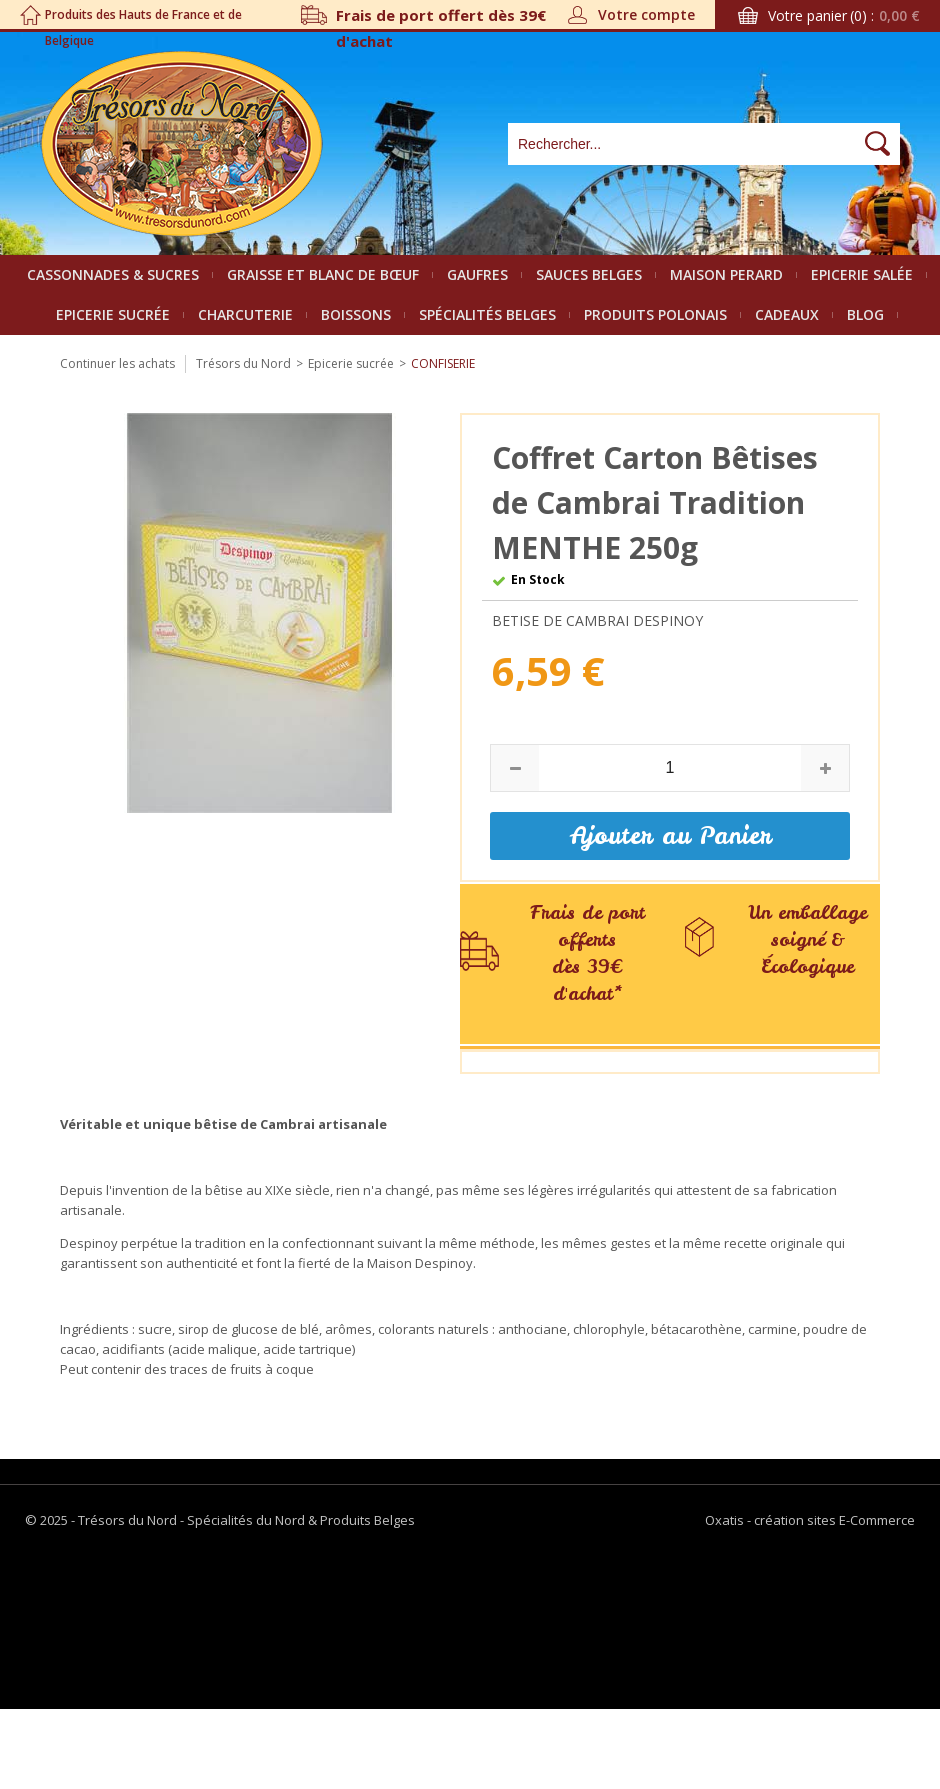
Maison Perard (726, 274)
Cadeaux (787, 314)
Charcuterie (245, 314)
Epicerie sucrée (113, 314)
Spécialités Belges (487, 314)
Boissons (356, 314)
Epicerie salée (862, 274)
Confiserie (443, 363)
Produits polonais (655, 314)
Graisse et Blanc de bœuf (323, 274)
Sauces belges (589, 274)
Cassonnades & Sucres (113, 274)
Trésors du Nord (243, 363)
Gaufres (477, 274)
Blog (865, 314)
